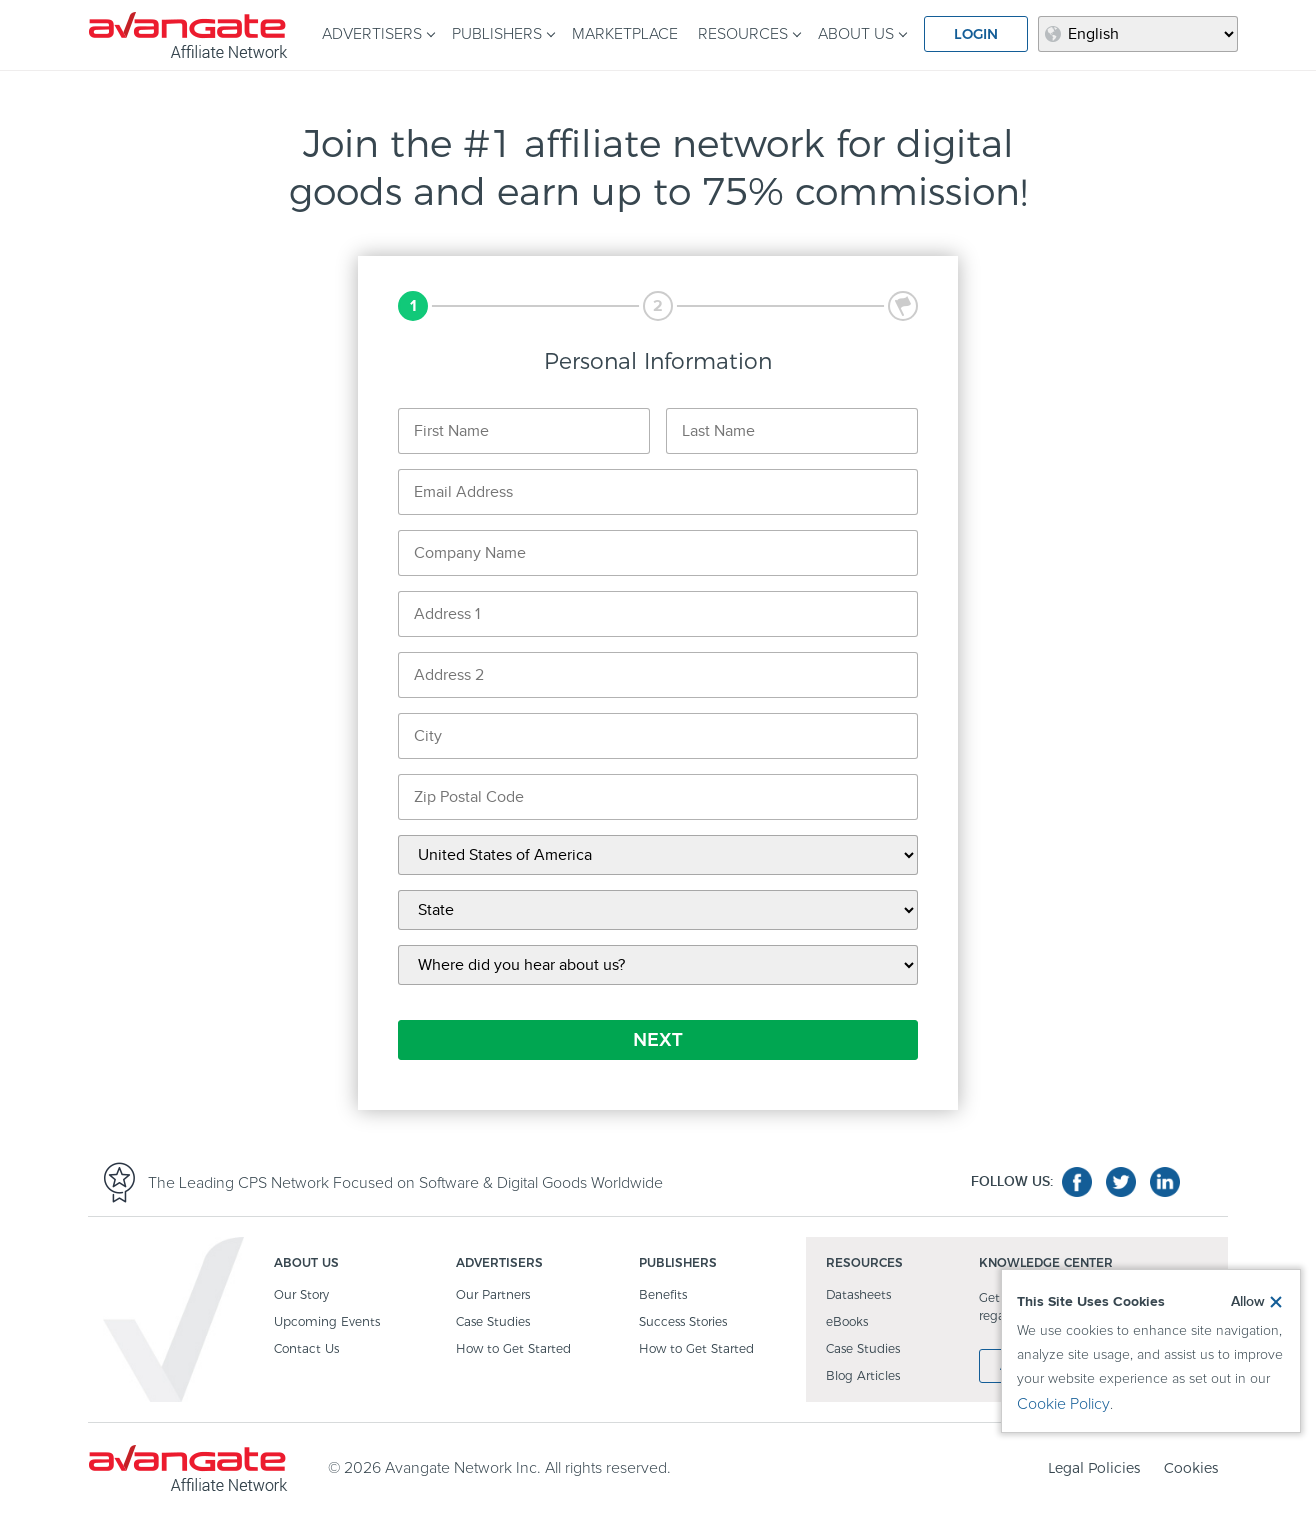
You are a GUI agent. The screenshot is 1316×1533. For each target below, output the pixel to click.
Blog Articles (863, 1376)
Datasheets (858, 1295)
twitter (1121, 1182)
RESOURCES (743, 34)
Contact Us (306, 1349)
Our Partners (493, 1295)
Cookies (1191, 1468)
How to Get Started (513, 1349)
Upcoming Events (327, 1322)
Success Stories (683, 1322)
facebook (1077, 1182)
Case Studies (493, 1322)
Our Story (301, 1295)
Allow (1248, 1302)
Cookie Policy (1063, 1404)
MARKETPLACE (625, 34)
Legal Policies (1094, 1468)
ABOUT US (856, 34)
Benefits (663, 1295)
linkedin (1165, 1182)
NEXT (658, 1040)
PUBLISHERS (497, 34)
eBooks (847, 1322)
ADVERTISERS (372, 34)
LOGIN (976, 34)
